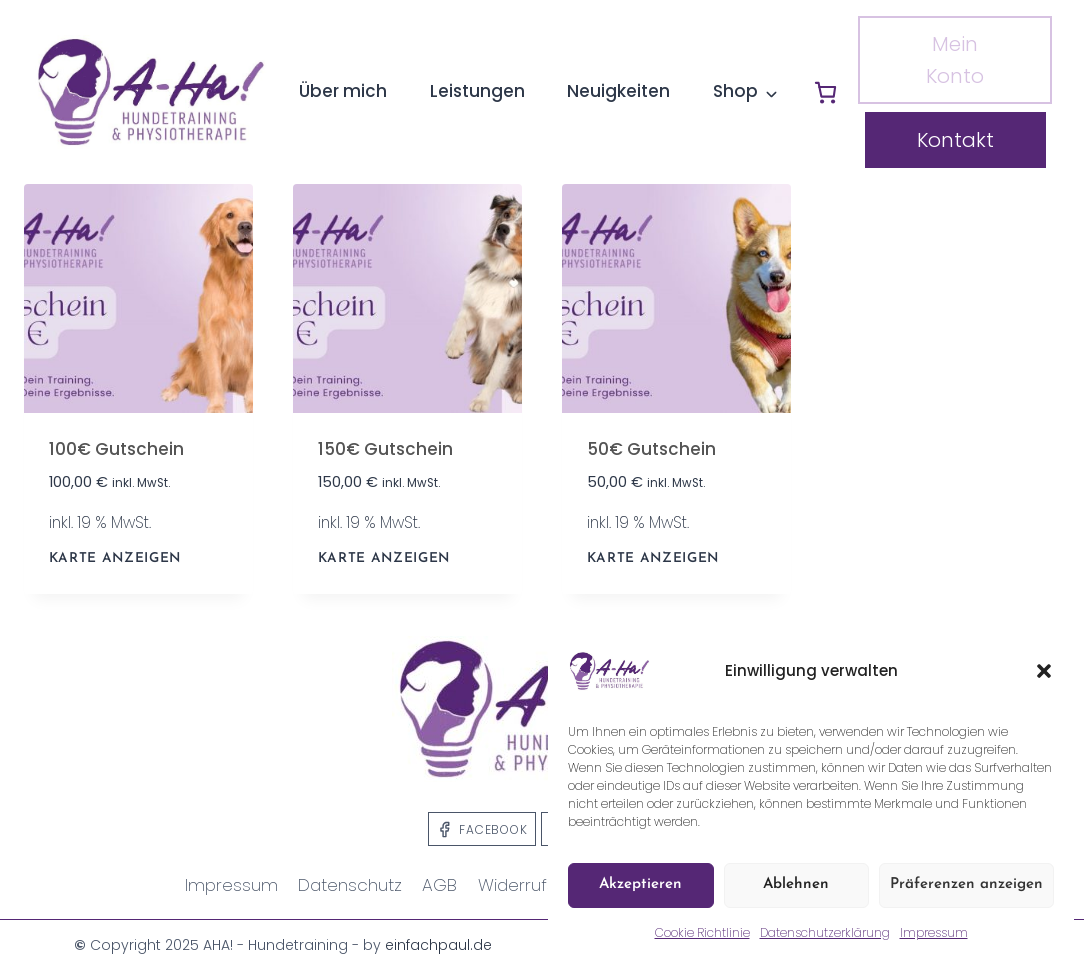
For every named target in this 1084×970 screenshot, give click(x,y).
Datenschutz (350, 885)
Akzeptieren (640, 884)
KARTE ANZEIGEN (115, 558)
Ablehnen (796, 884)
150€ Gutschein (385, 449)
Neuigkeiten (618, 91)
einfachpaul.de (438, 945)
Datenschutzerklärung (825, 932)
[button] (1044, 671)
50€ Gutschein (651, 449)
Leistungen (477, 91)
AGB (439, 885)
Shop (735, 91)
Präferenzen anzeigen (966, 884)
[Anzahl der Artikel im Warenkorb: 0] (825, 92)
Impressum (934, 932)
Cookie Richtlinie (702, 932)
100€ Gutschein (116, 449)
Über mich (343, 91)
